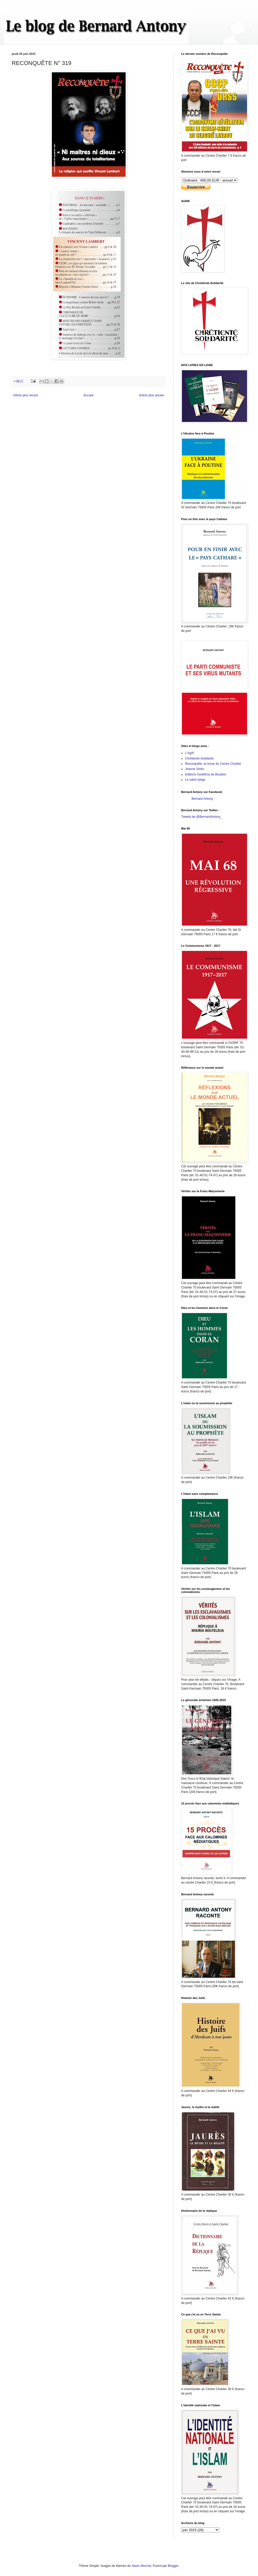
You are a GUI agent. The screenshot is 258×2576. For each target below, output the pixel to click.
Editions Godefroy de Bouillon (205, 774)
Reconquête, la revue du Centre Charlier (213, 764)
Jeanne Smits (194, 769)
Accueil (88, 395)
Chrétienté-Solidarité (199, 758)
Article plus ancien (151, 395)
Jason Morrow (141, 2566)
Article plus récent (25, 395)
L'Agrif (189, 753)
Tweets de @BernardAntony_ (201, 817)
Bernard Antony (202, 799)
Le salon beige (195, 779)
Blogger (173, 2566)
